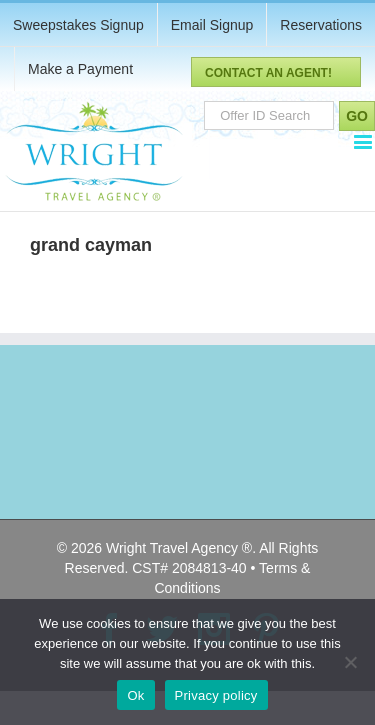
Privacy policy (216, 695)
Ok (135, 695)
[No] (350, 662)
